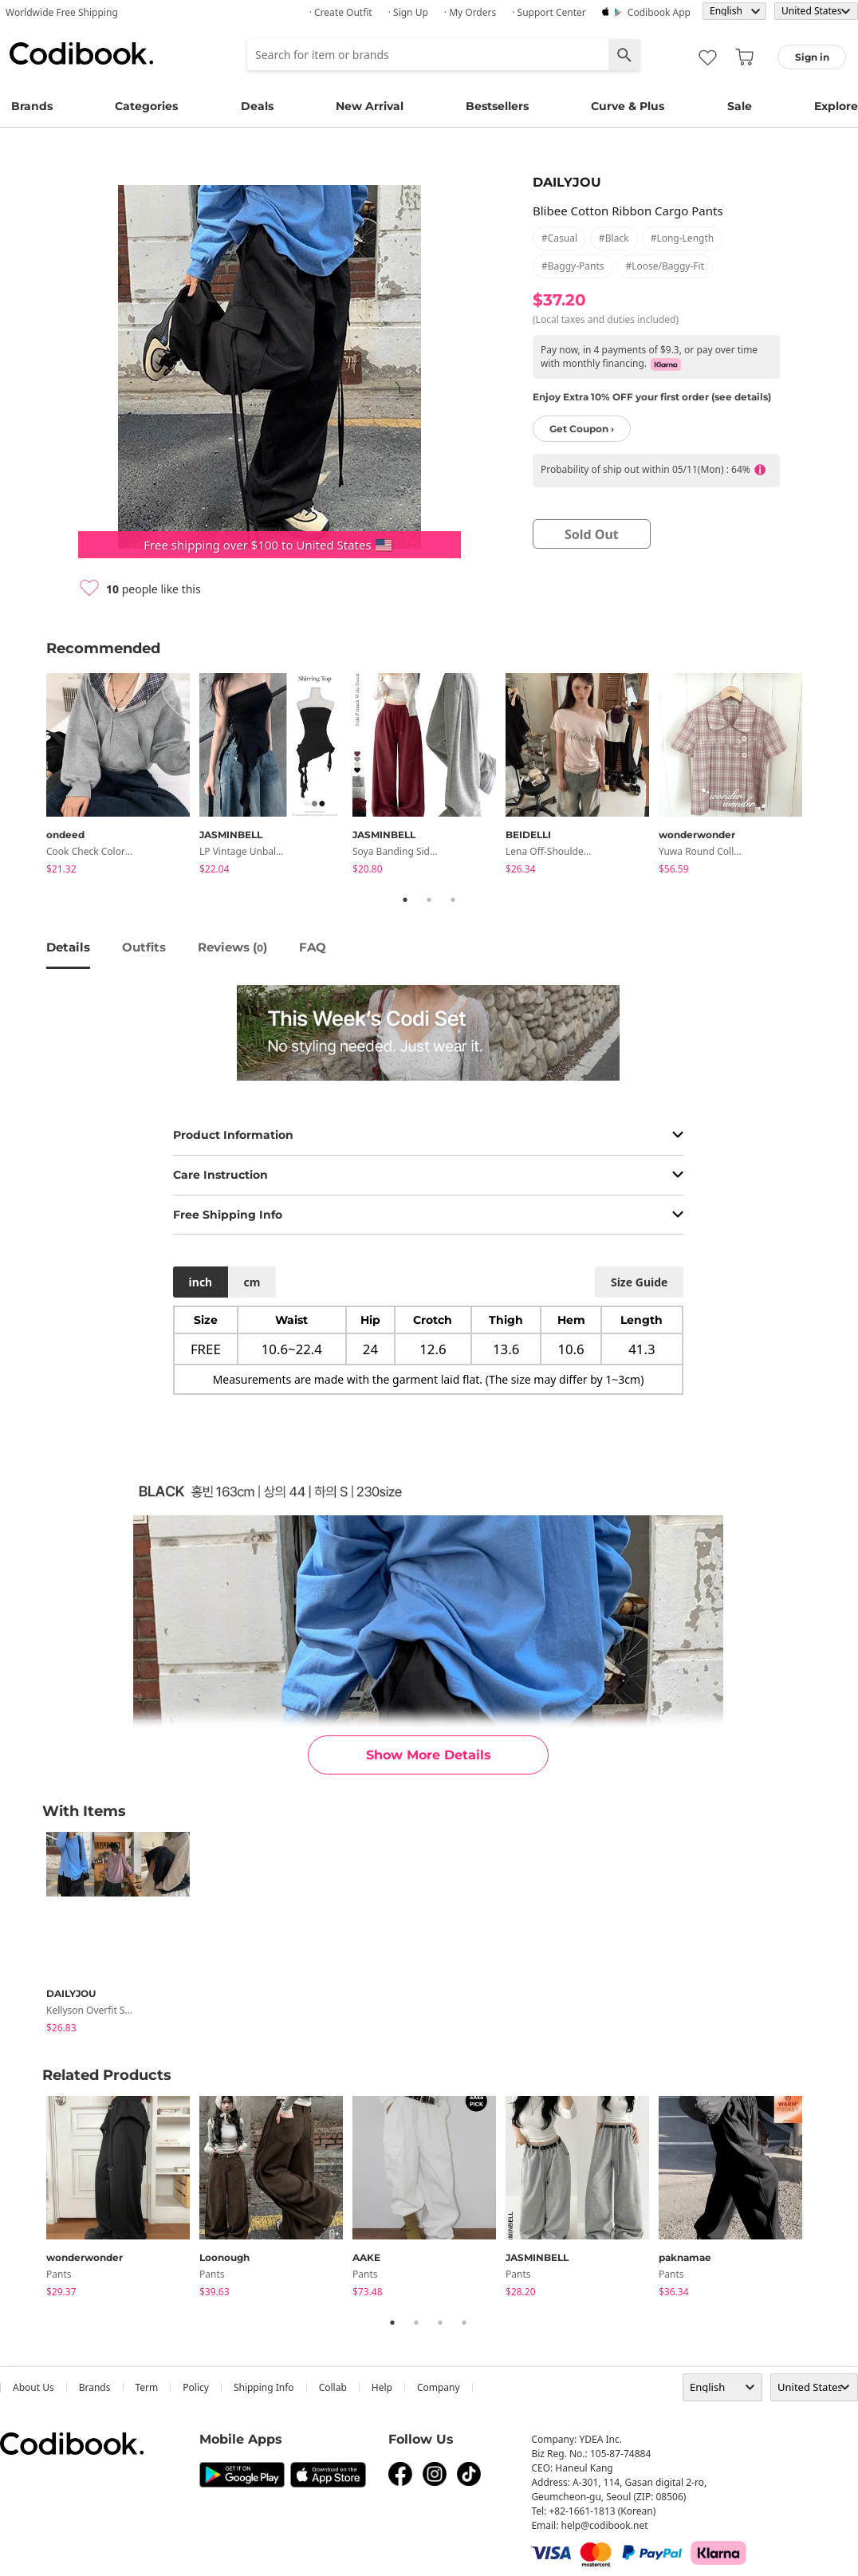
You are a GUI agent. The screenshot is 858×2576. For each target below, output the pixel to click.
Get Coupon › (581, 429)
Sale (739, 106)
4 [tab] (464, 2322)
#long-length (682, 238)
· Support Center (549, 12)
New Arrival (369, 106)
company (438, 2387)
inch (201, 1282)
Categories (146, 106)
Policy (196, 2387)
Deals (257, 106)
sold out (592, 534)
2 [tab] (429, 900)
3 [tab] (453, 900)
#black (614, 238)
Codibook (81, 53)
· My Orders (470, 12)
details (68, 947)
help (382, 2387)
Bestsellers (497, 106)
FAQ (312, 947)
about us (33, 2387)
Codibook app (659, 12)
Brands (32, 106)
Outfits (144, 947)
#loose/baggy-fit (665, 266)
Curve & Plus (627, 106)
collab (333, 2387)
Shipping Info (264, 2387)
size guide (639, 1282)
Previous (34, 777)
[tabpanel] (122, 776)
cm (251, 1282)
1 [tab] (405, 900)
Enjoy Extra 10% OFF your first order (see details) (652, 397)
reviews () (232, 947)
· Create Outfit (340, 12)
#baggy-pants (572, 266)
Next (824, 777)
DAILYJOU (567, 182)
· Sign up (408, 12)
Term (147, 2387)
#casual (559, 238)
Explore (836, 106)
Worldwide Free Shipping (62, 12)
